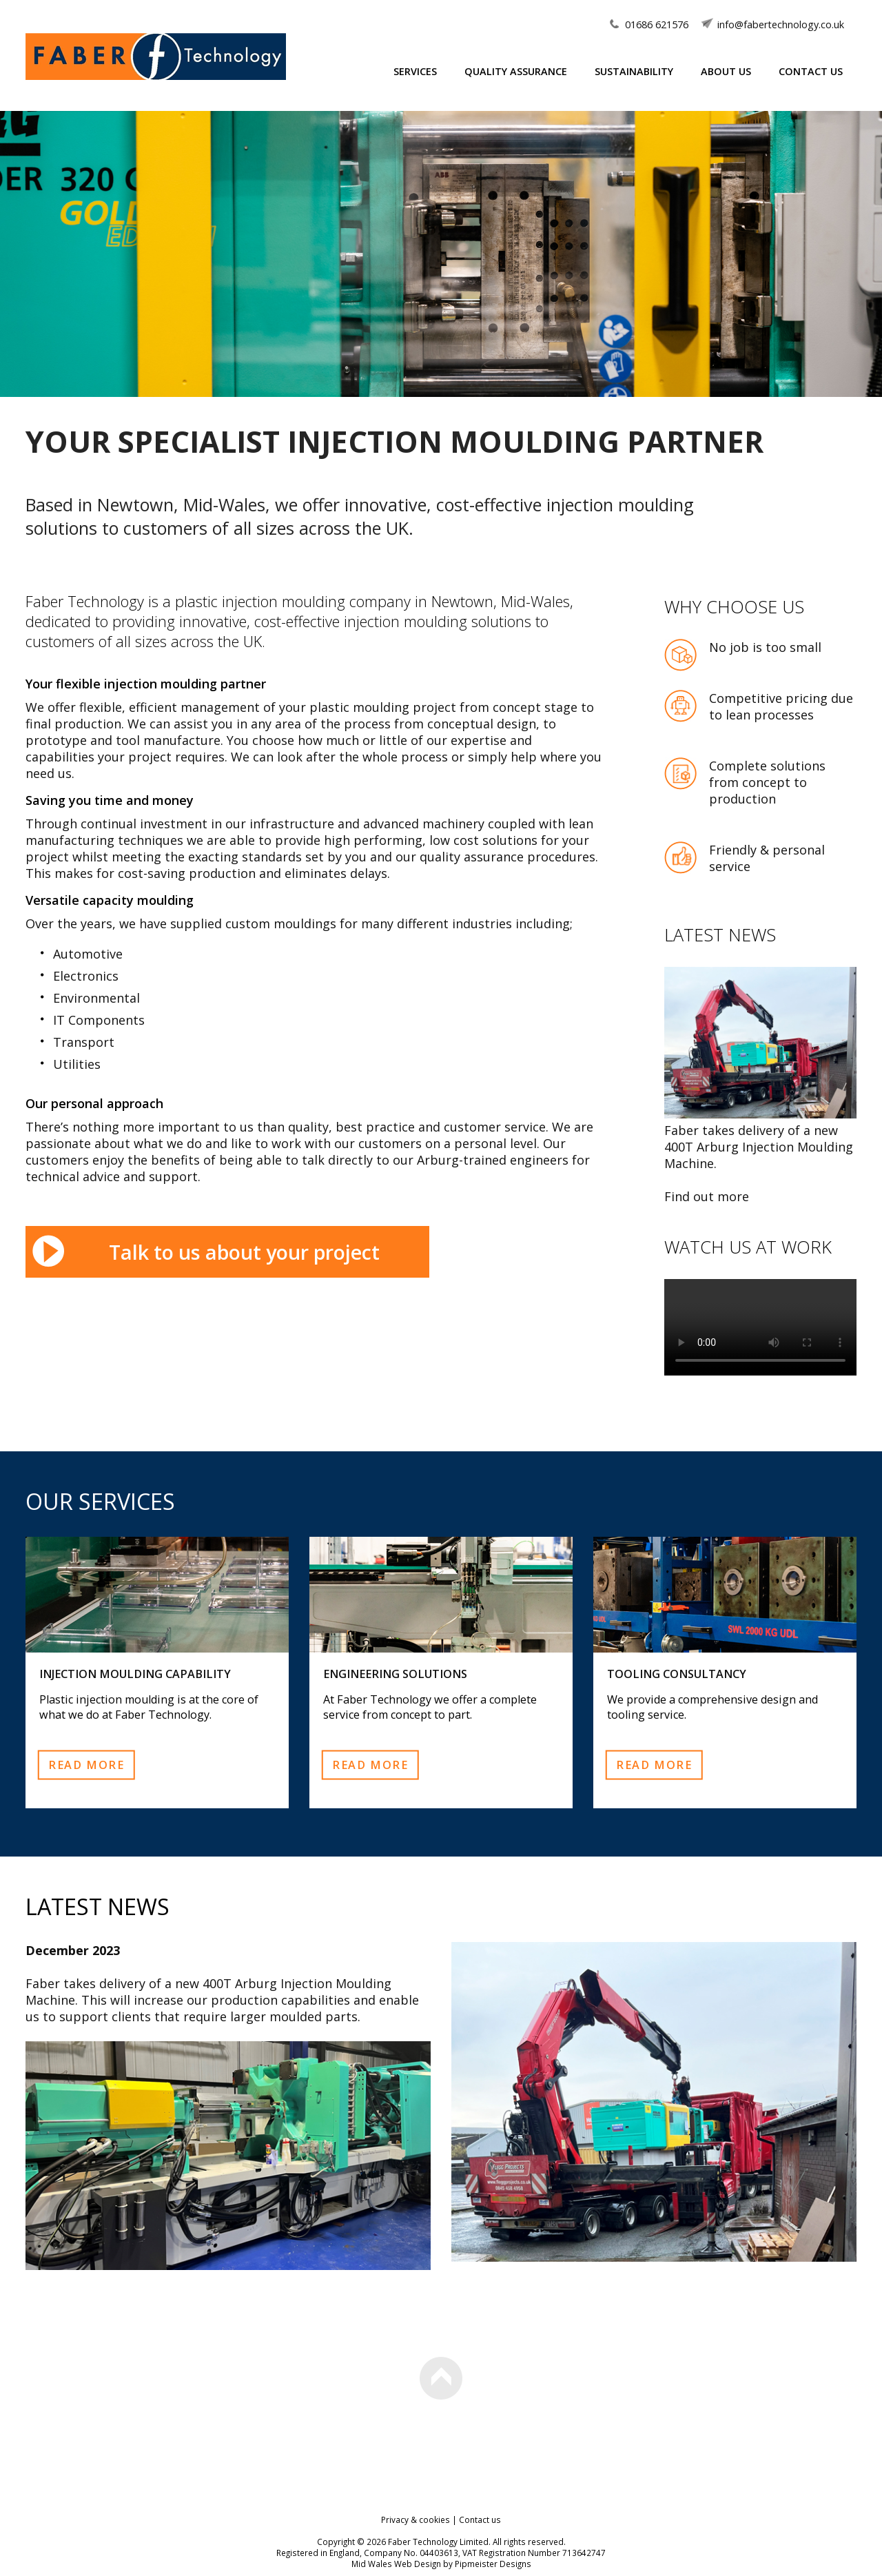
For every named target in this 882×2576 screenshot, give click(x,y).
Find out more (706, 1196)
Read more (86, 1764)
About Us (726, 71)
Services (415, 71)
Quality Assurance (515, 71)
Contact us (480, 2519)
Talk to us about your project (244, 1251)
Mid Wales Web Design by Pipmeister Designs (441, 2563)
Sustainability (634, 71)
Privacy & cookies (415, 2519)
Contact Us (811, 71)
